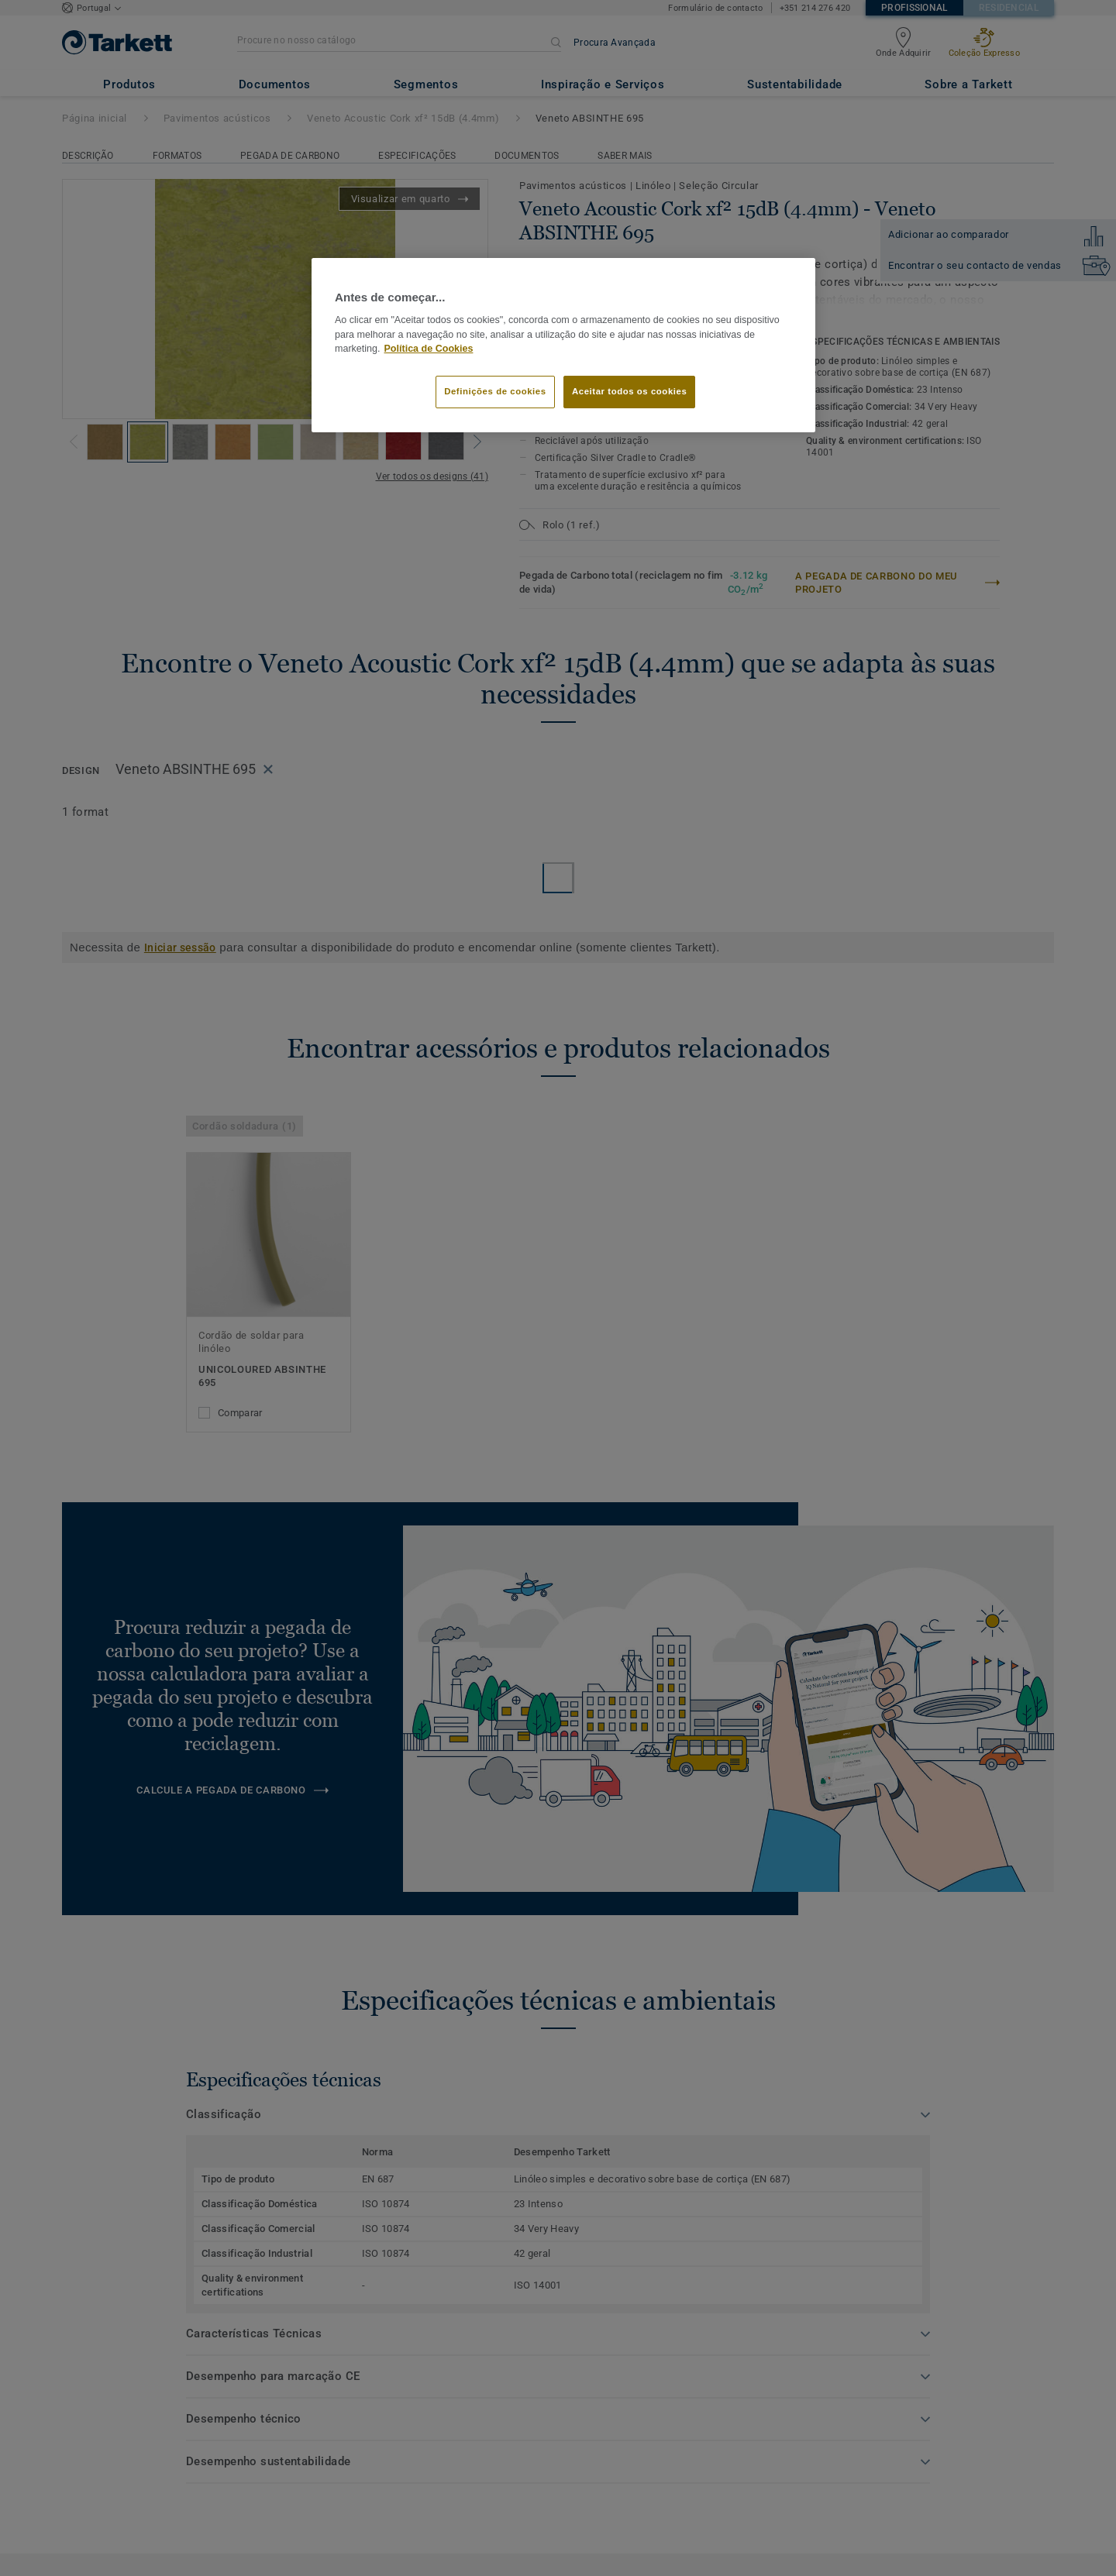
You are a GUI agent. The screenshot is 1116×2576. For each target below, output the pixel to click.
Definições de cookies (495, 391)
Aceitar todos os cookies (629, 391)
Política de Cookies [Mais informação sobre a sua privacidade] (429, 348)
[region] (563, 345)
